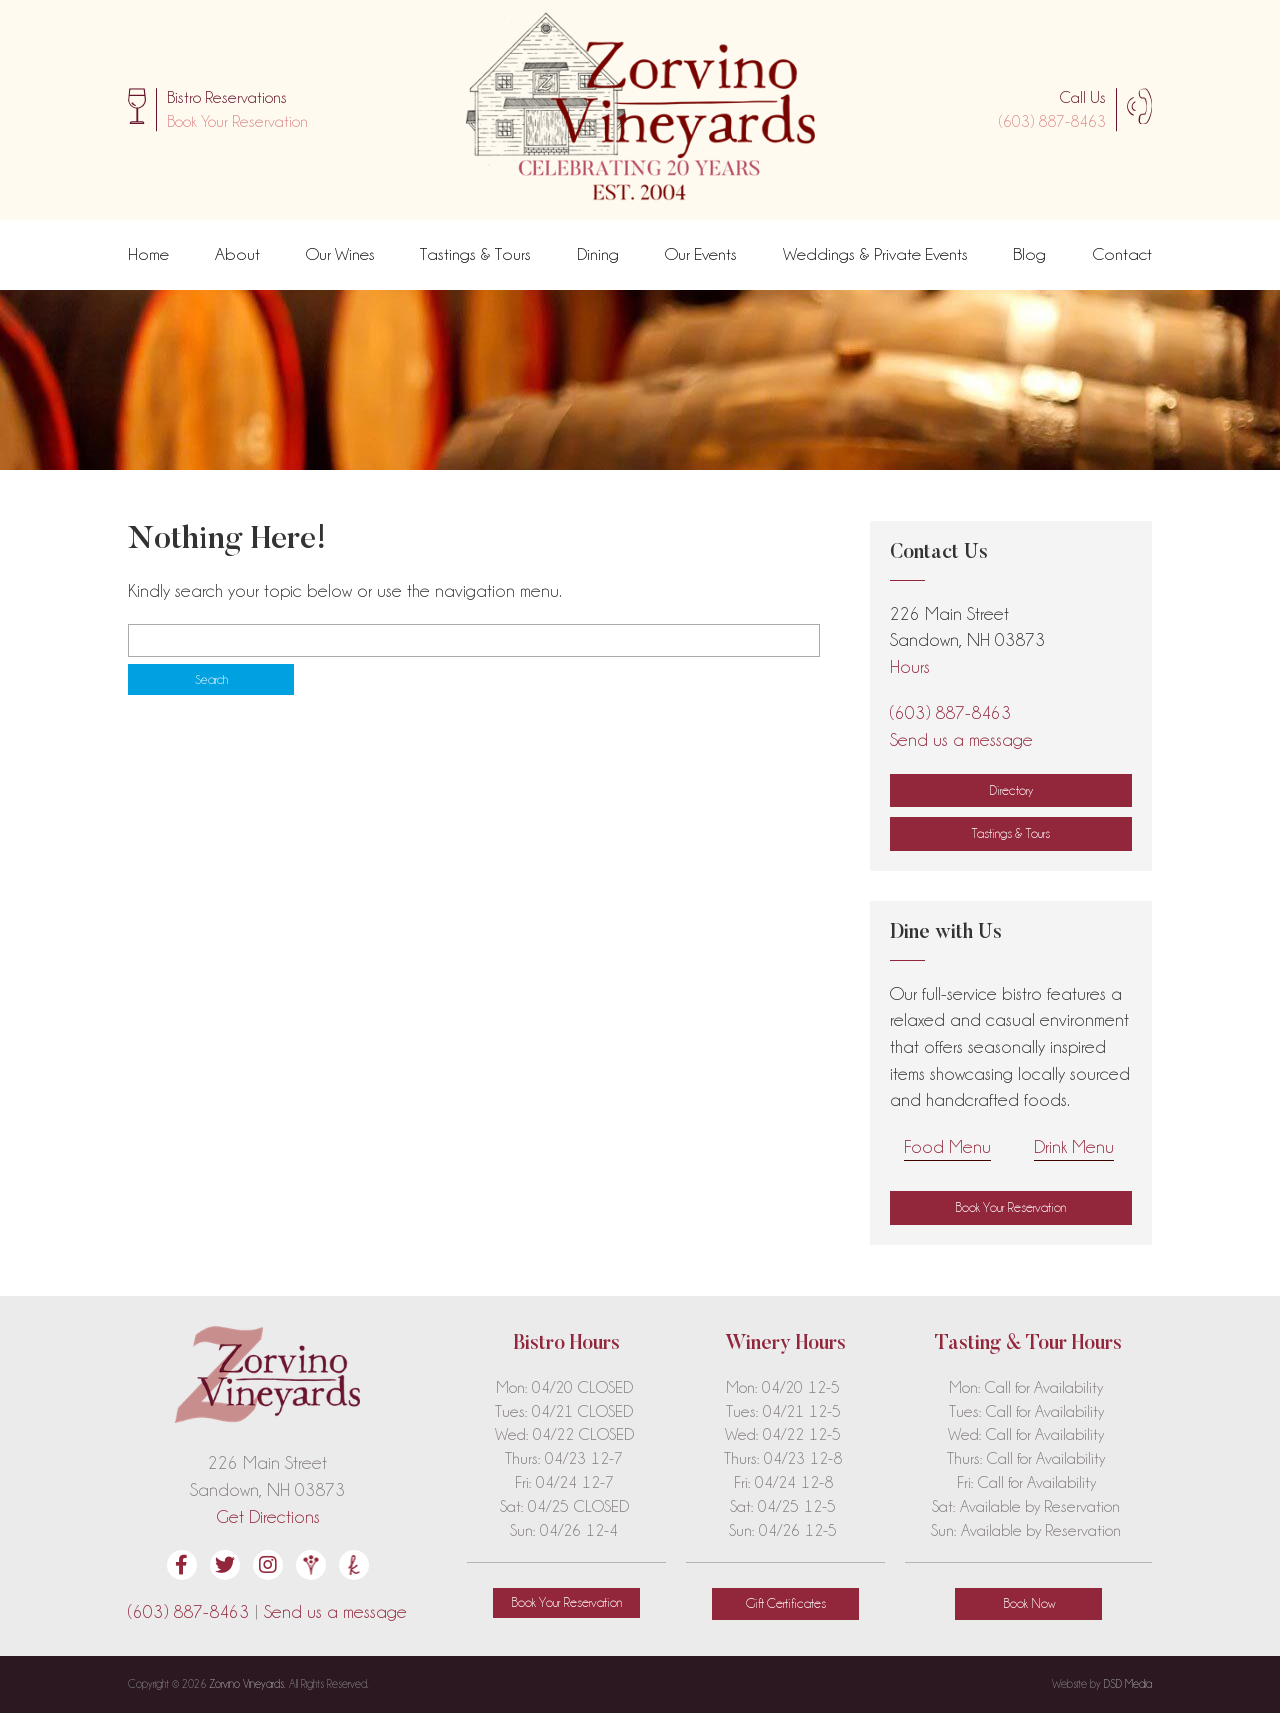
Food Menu (947, 1146)
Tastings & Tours (475, 254)
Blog (1029, 254)
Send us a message (961, 739)
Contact (1122, 254)
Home (148, 254)
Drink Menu (1074, 1146)
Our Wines (340, 254)
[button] (237, 122)
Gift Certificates (786, 1603)
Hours (910, 666)
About (237, 254)
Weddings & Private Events (875, 254)
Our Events (701, 254)
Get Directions (268, 1516)
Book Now (1029, 1603)
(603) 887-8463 (1052, 121)
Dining (598, 254)
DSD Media (1128, 1684)
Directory (1011, 790)
